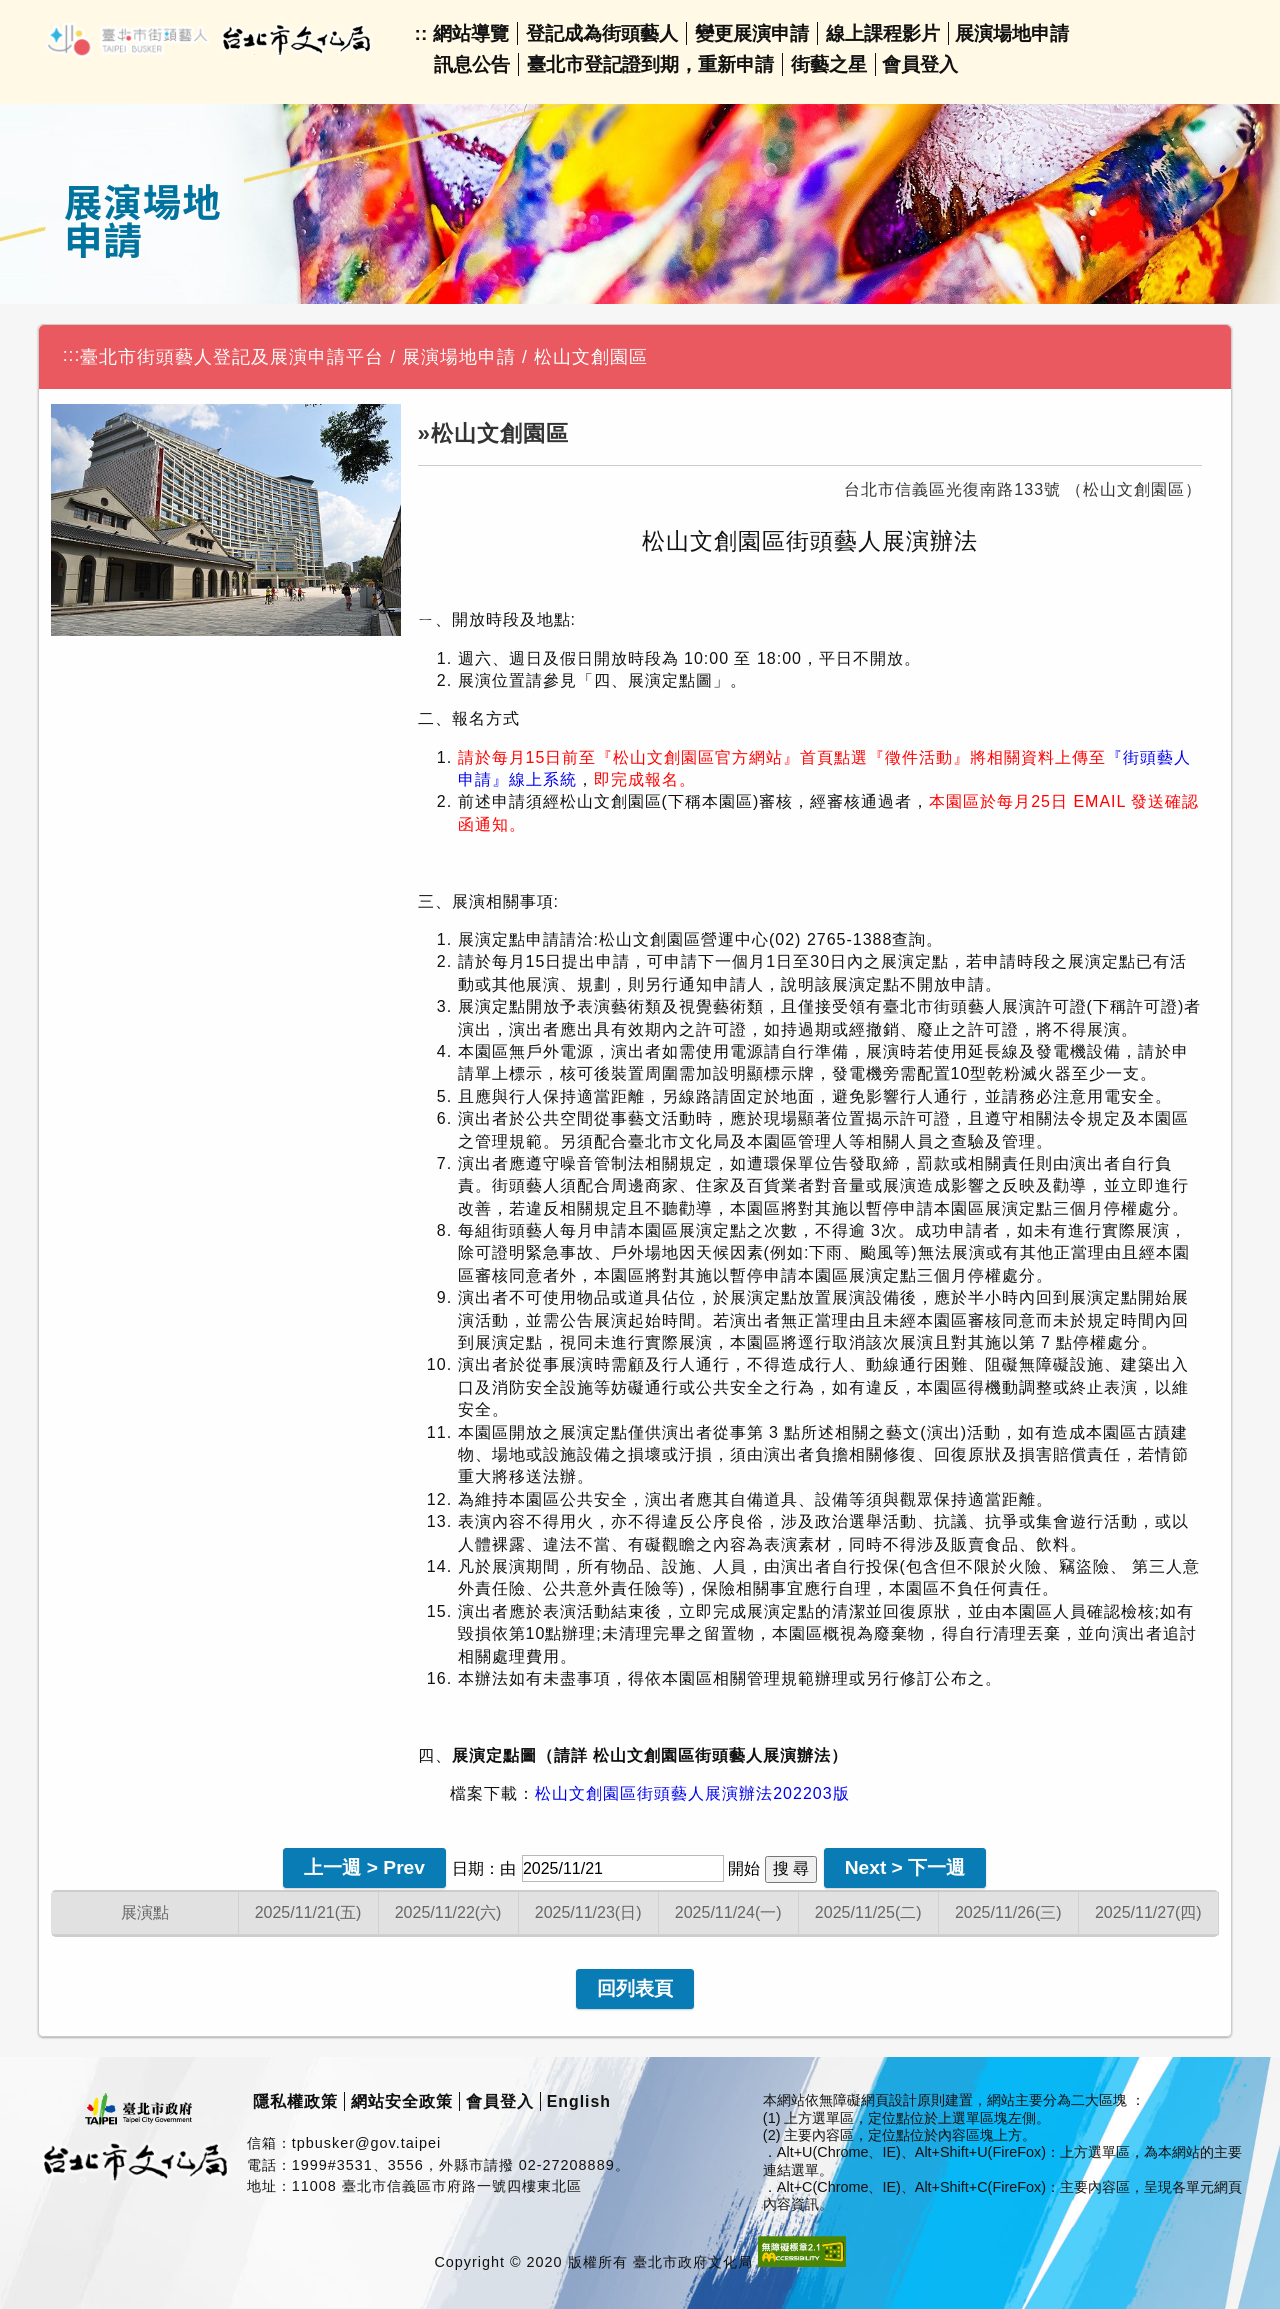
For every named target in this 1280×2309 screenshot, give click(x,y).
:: (421, 33)
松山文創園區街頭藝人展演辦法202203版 (692, 1793)
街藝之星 (829, 64)
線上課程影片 (883, 33)
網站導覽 (471, 33)
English (579, 2101)
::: (72, 355)
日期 (468, 1868)
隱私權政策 (295, 2101)
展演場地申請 (1012, 33)
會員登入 (920, 64)
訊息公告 (472, 64)
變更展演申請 (752, 33)
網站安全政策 (402, 2101)
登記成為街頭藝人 (602, 33)
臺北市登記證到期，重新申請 (650, 64)
